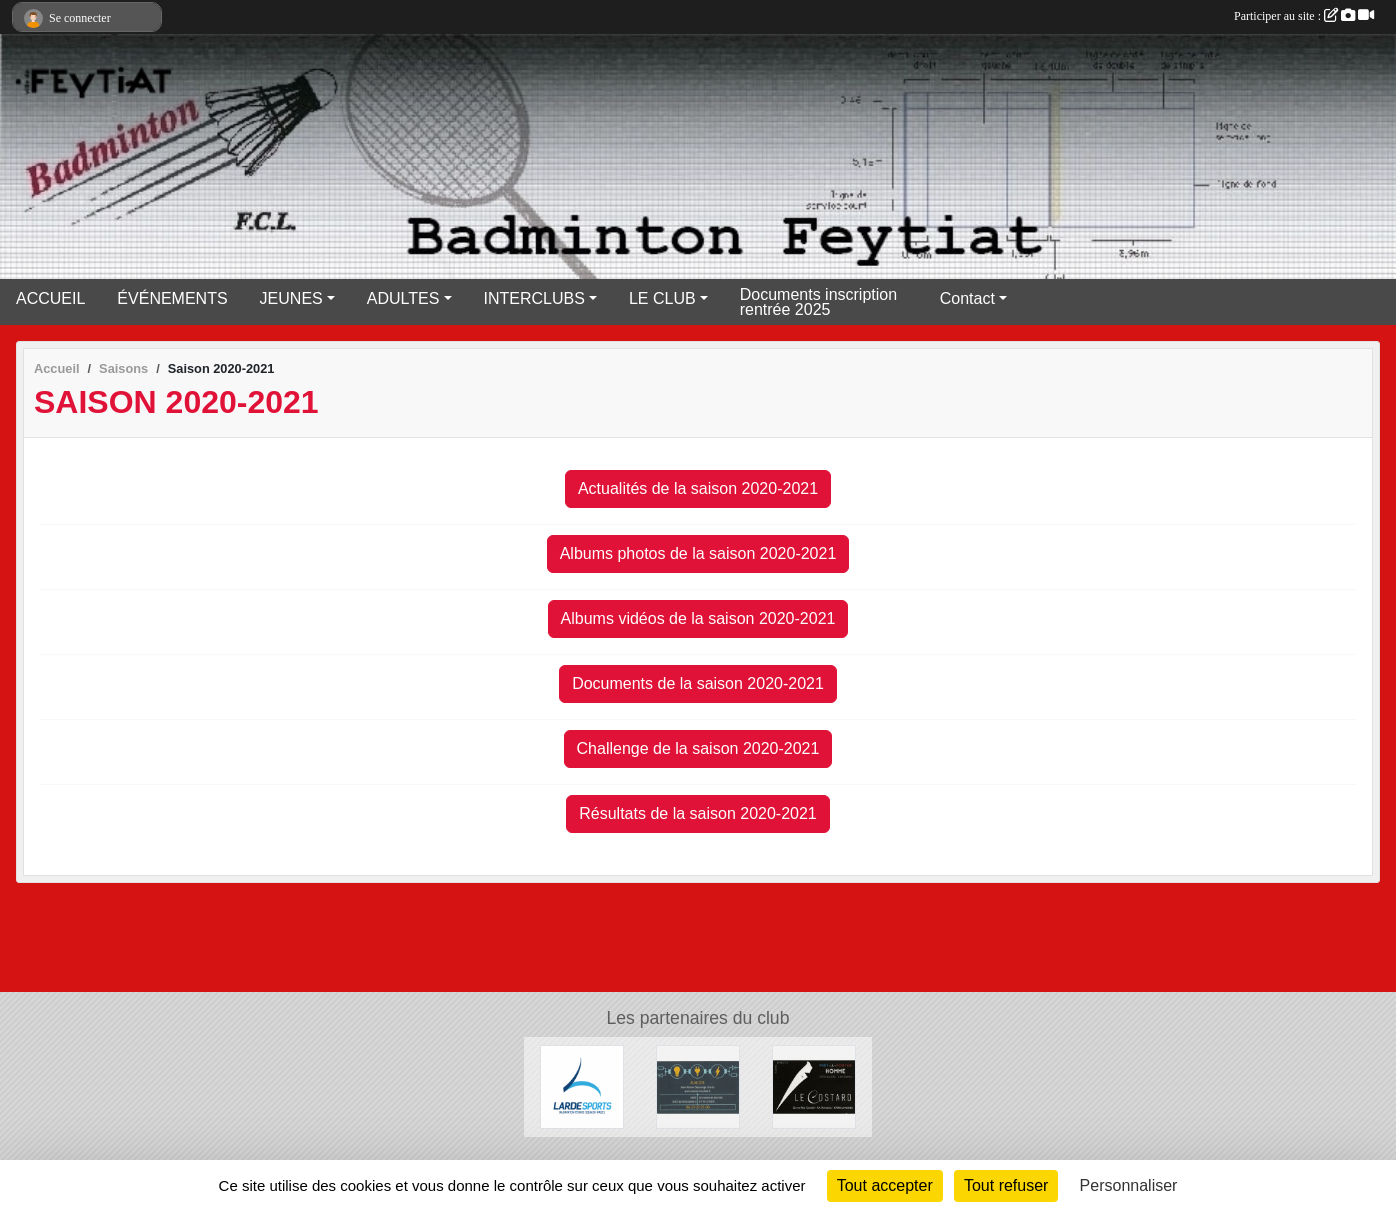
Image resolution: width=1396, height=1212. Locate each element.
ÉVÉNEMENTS (172, 298)
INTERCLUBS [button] (534, 298)
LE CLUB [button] (662, 298)
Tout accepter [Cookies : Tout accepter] (885, 1185)
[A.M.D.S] (698, 1086)
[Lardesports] (582, 1086)
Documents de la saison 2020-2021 (698, 683)
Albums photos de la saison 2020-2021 (698, 553)
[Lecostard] (814, 1086)
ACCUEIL (50, 298)
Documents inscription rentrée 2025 (818, 302)
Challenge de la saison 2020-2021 (698, 748)
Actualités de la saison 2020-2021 (698, 488)
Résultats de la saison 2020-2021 (698, 813)
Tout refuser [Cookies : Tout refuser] (1006, 1185)
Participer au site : (1304, 16)
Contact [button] (967, 298)
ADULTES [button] (403, 298)
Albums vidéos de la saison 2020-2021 (698, 618)
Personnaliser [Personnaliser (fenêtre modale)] (1129, 1185)
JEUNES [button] (291, 298)
